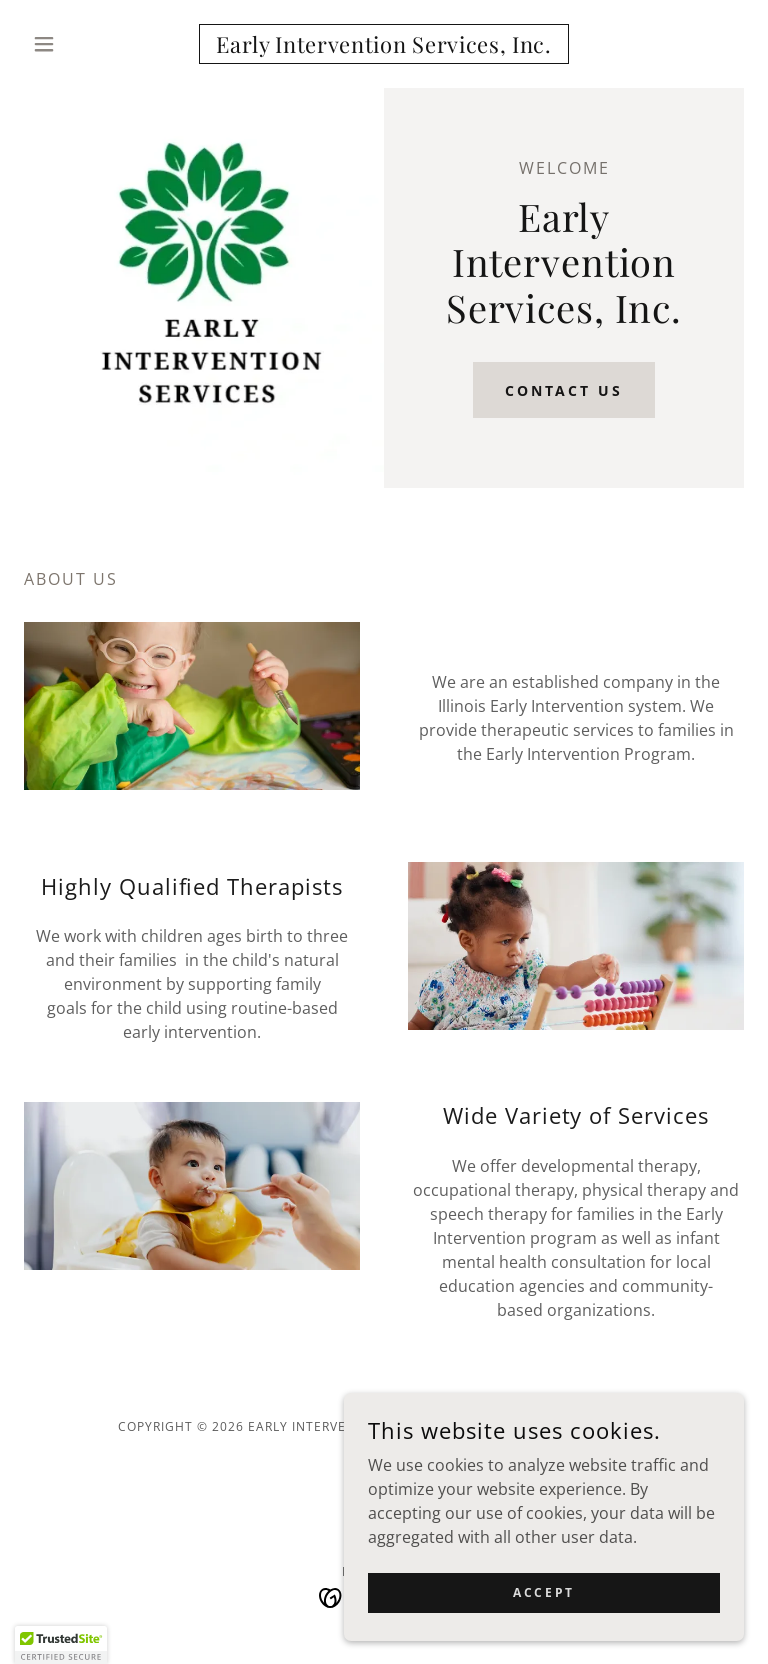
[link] (384, 47)
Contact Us (564, 390)
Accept (543, 1592)
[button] (78, 44)
